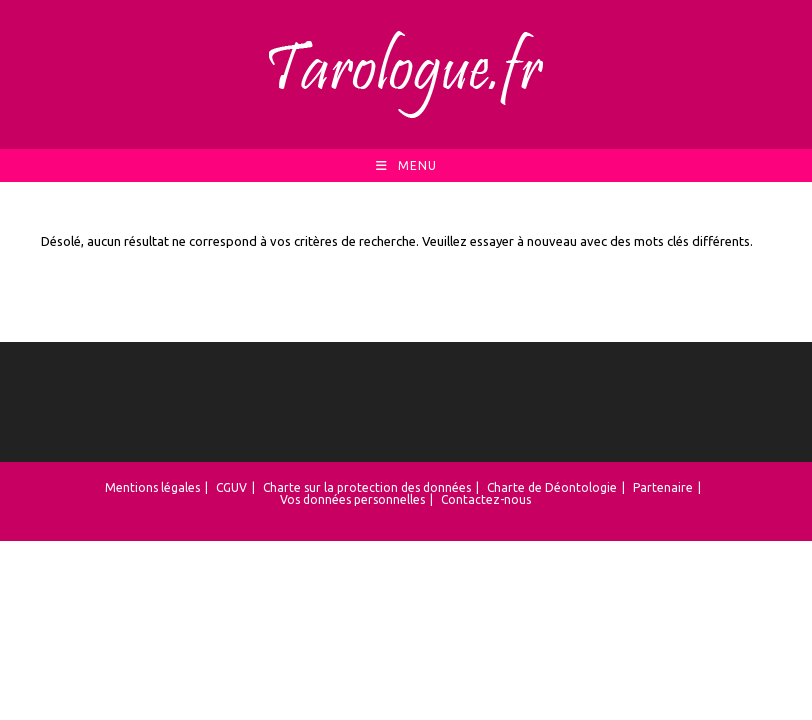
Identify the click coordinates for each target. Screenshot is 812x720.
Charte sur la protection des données (367, 487)
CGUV (231, 487)
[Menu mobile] (406, 165)
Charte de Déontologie (552, 487)
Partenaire (663, 487)
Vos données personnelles (352, 499)
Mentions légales (152, 487)
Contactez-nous (486, 499)
